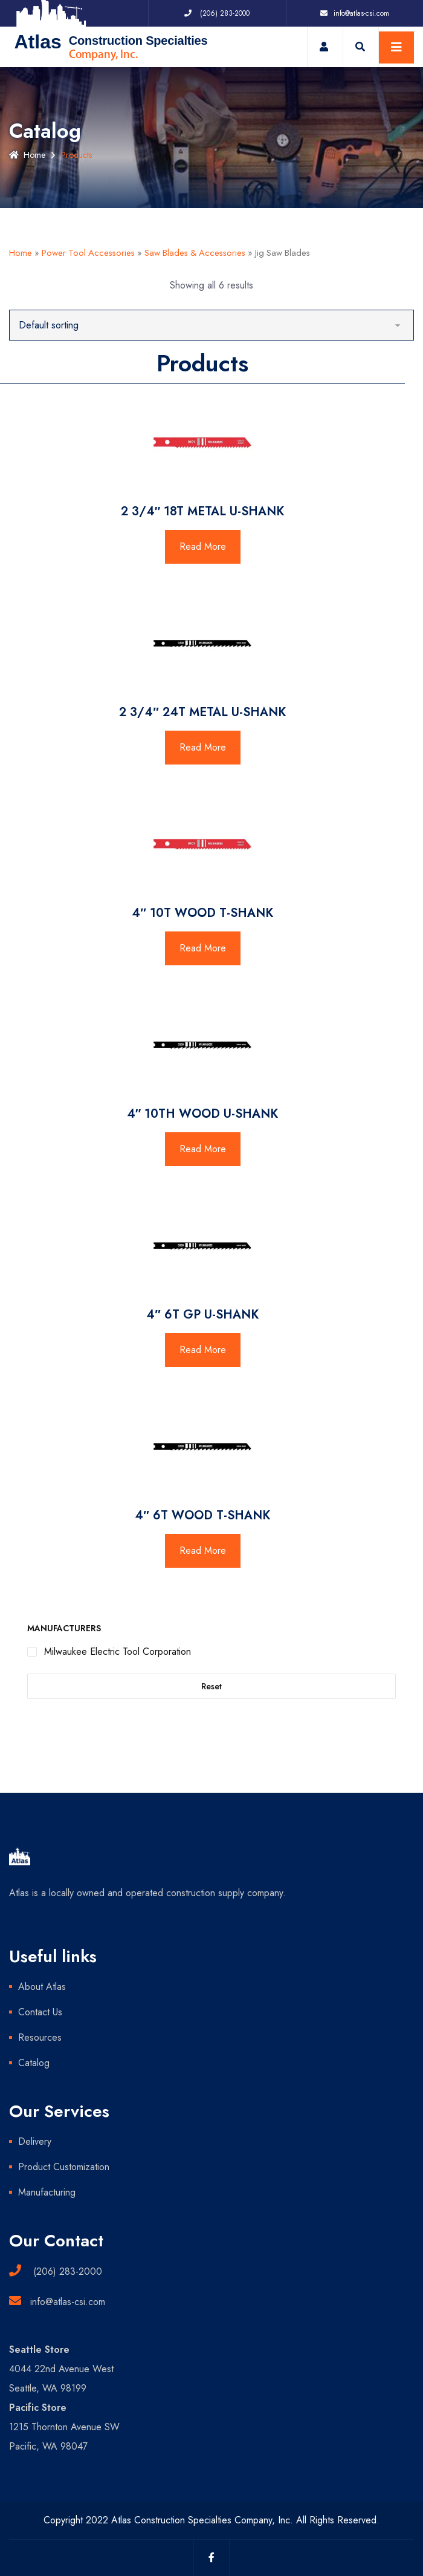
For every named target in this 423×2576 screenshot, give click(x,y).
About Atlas (42, 1987)
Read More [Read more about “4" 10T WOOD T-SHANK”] (202, 948)
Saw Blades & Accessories (194, 252)
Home (27, 155)
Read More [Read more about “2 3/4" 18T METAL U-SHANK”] (202, 546)
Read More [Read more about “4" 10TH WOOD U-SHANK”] (202, 1149)
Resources (40, 2037)
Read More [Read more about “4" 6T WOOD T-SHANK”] (202, 1550)
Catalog (34, 2063)
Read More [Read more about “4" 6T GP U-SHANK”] (202, 1350)
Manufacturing (47, 2192)
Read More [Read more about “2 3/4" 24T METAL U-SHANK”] (202, 747)
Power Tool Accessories (88, 252)
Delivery (34, 2141)
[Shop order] (211, 325)
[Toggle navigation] (396, 47)
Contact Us (40, 2012)
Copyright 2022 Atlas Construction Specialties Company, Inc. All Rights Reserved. (211, 2520)
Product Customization (63, 2167)
